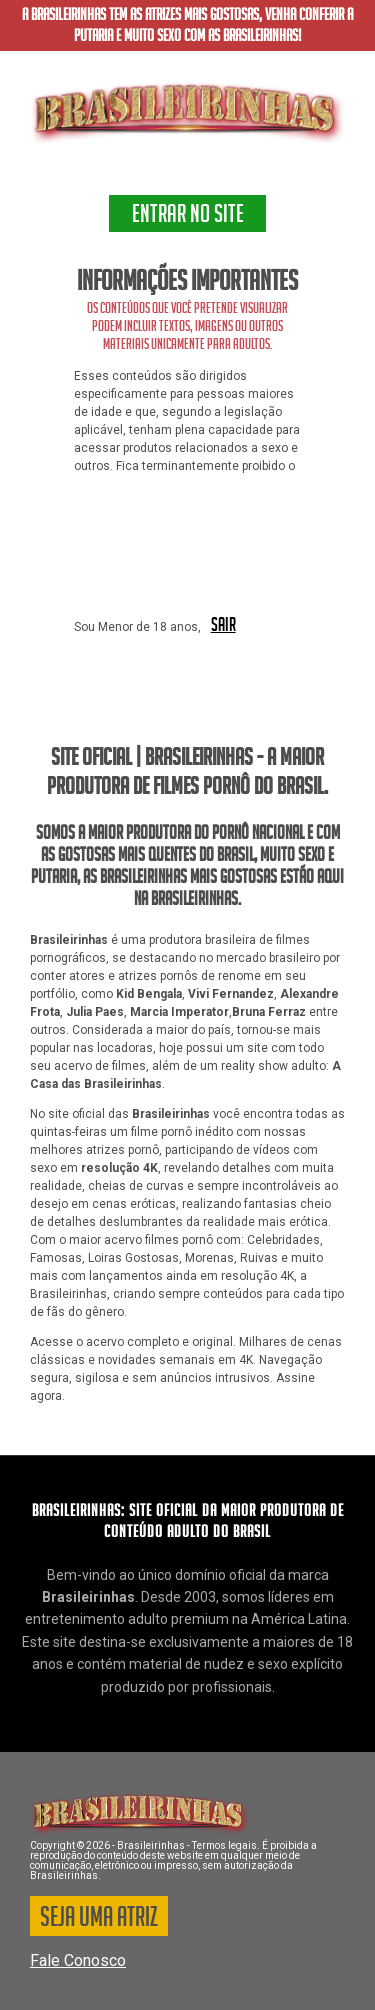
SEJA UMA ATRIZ (99, 1920)
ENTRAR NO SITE (188, 217)
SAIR (223, 626)
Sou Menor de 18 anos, (137, 627)
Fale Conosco (78, 1960)
